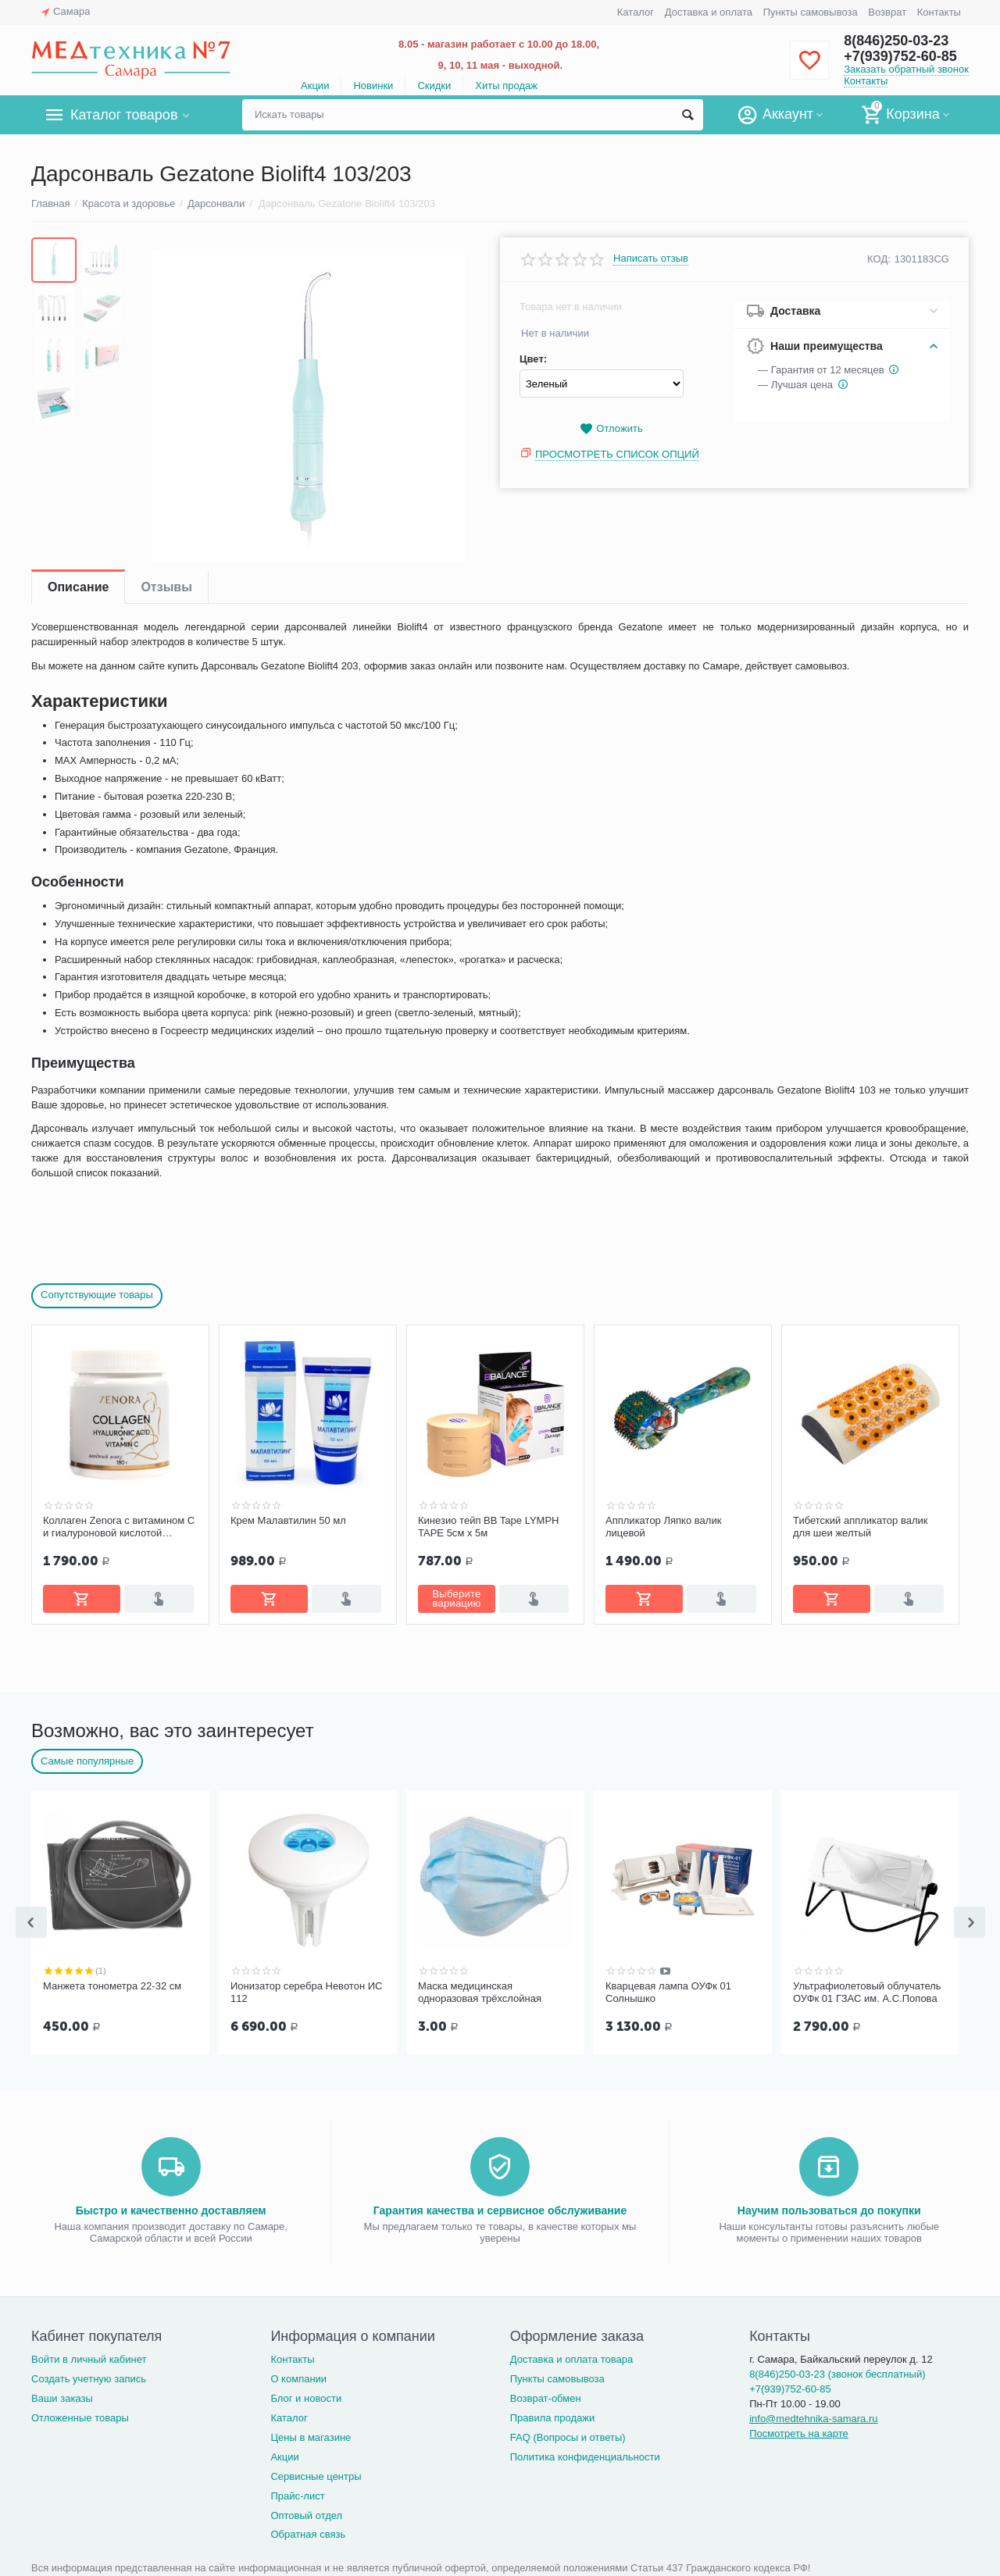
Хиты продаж (506, 85)
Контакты (939, 12)
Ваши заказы (62, 2395)
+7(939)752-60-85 (900, 56)
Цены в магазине (310, 2434)
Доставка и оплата (708, 12)
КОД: (879, 259)
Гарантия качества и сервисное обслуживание (500, 2207)
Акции (315, 85)
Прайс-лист (297, 2493)
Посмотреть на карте (798, 2430)
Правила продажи (552, 2415)
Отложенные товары (80, 2415)
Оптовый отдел (306, 2512)
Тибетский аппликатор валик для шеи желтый (860, 1527)
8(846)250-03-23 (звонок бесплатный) (837, 2371)
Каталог (635, 12)
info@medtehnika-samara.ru (813, 2415)
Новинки (373, 85)
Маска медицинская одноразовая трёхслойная (479, 1990)
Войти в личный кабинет (89, 2356)
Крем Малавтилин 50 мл (288, 1520)
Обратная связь (307, 2531)
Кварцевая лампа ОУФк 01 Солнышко (668, 1990)
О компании (298, 2376)
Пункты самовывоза (810, 12)
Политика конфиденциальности (585, 2454)
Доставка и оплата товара (571, 2356)
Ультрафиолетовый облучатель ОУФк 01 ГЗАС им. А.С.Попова (867, 1990)
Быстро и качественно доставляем (171, 2207)
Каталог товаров (123, 115)
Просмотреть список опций (617, 454)
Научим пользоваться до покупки (829, 2207)
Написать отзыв (650, 258)
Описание (78, 587)
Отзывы (166, 587)
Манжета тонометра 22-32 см (112, 1984)
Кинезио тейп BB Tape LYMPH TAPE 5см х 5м (488, 1527)
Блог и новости (305, 2395)
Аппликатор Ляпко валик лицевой (663, 1527)
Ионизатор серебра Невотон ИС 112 (306, 1990)
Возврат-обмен (545, 2395)
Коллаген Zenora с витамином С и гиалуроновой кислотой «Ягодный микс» (119, 1527)
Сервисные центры (315, 2473)
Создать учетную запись (88, 2376)
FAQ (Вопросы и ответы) (568, 2434)
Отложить (611, 429)
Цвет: (533, 359)
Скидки (434, 85)
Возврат (887, 12)
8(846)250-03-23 (896, 40)
